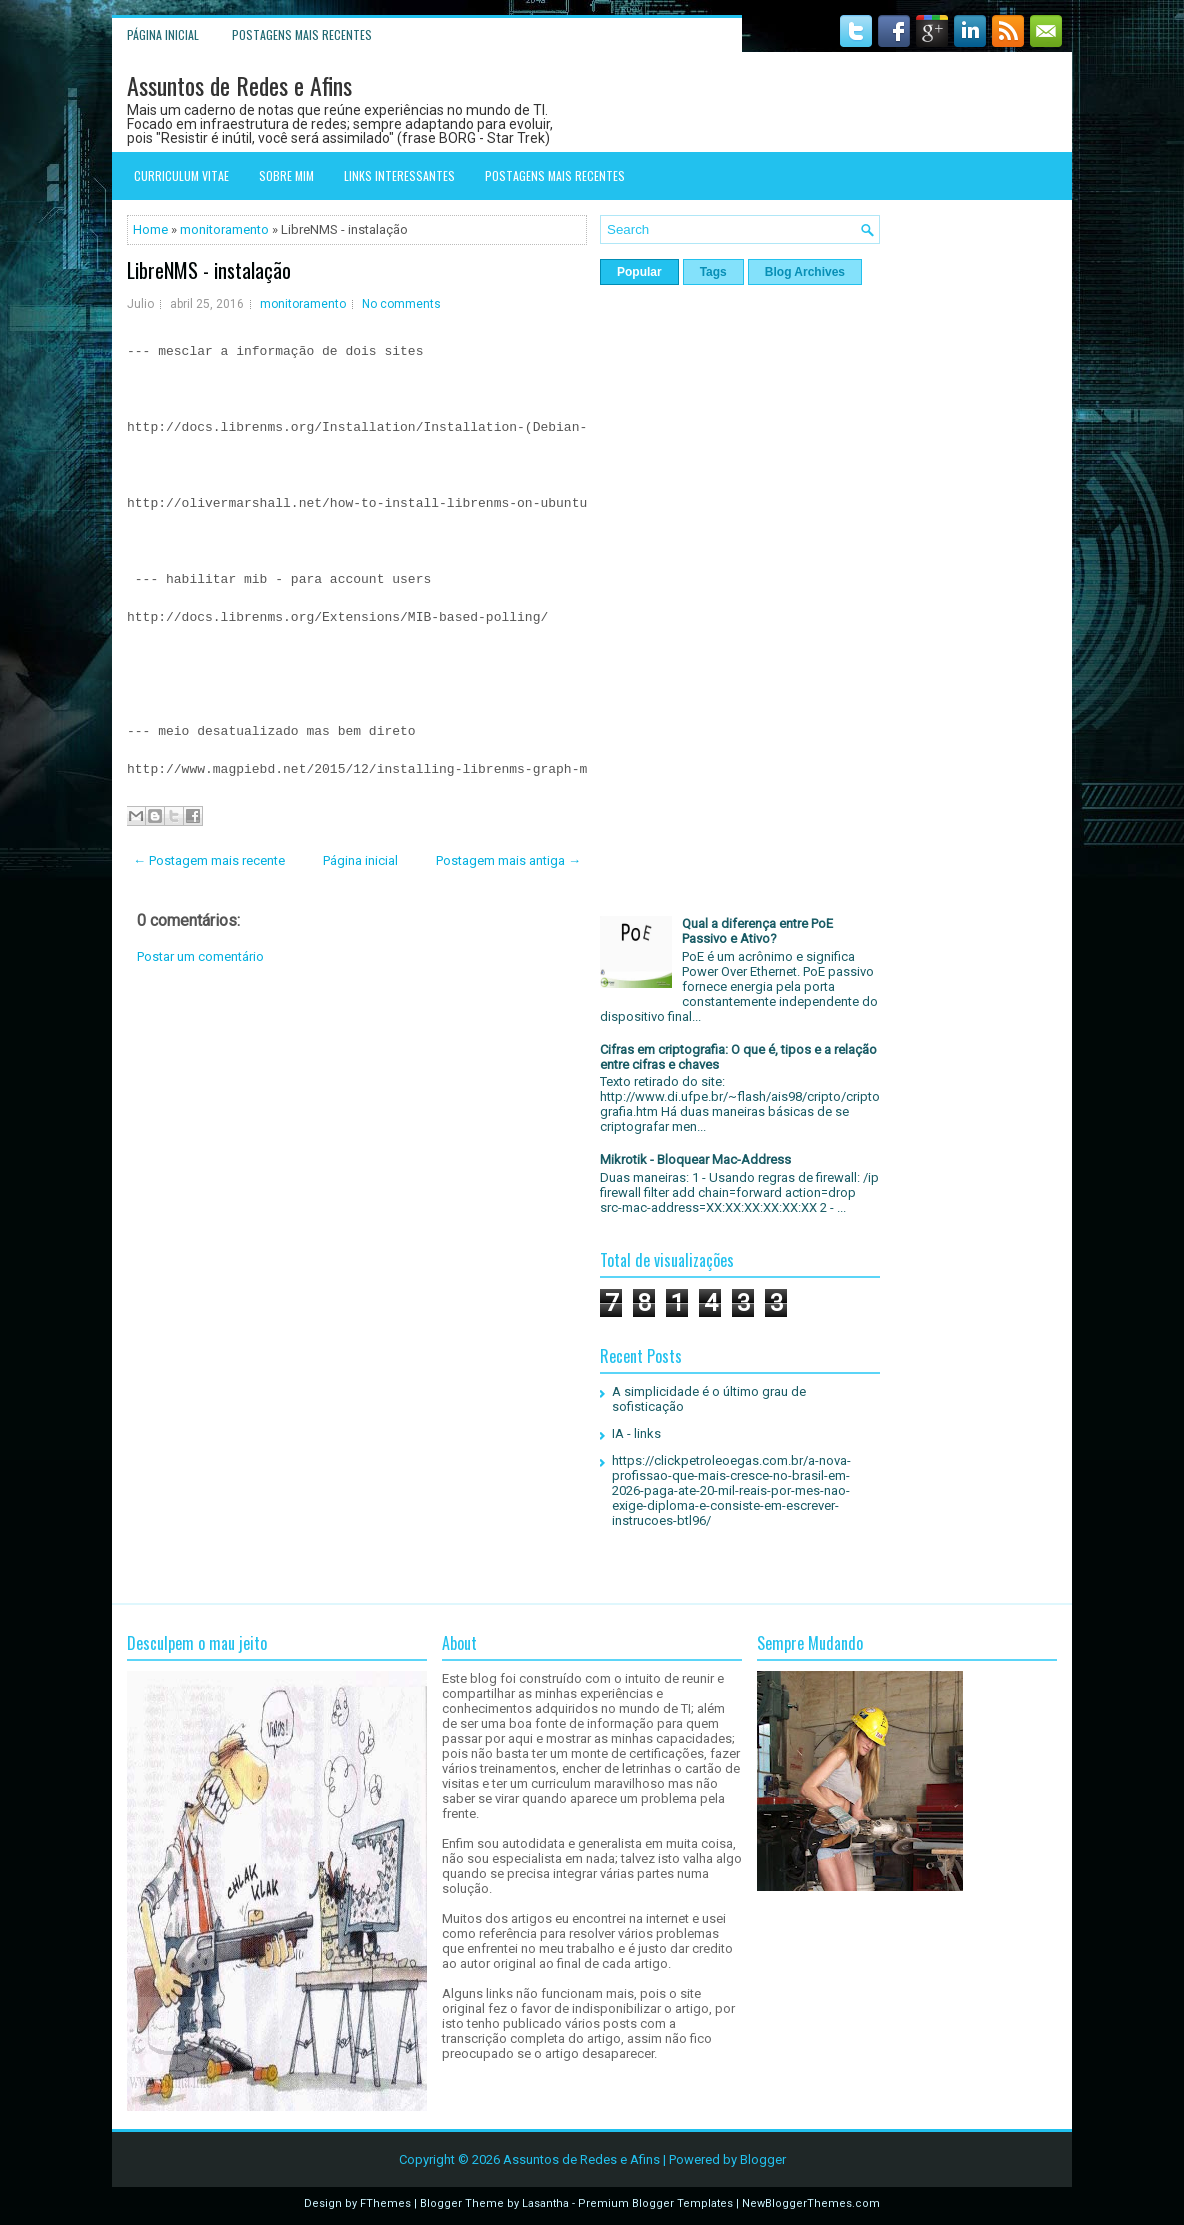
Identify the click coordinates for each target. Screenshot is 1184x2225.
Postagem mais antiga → (508, 860)
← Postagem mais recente (209, 860)
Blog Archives (805, 272)
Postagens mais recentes (302, 34)
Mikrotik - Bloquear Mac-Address (695, 1159)
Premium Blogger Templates (655, 2203)
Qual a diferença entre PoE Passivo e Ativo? (757, 931)
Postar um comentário (200, 956)
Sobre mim (286, 175)
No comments (401, 304)
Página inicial (163, 34)
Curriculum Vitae (181, 175)
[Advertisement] (357, 1142)
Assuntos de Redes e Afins (239, 85)
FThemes (385, 2203)
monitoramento (224, 229)
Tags (713, 272)
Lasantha (545, 2203)
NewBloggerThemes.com (811, 2203)
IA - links (636, 1433)
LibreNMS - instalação (209, 270)
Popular (639, 272)
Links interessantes (399, 175)
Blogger (763, 2159)
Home (150, 229)
